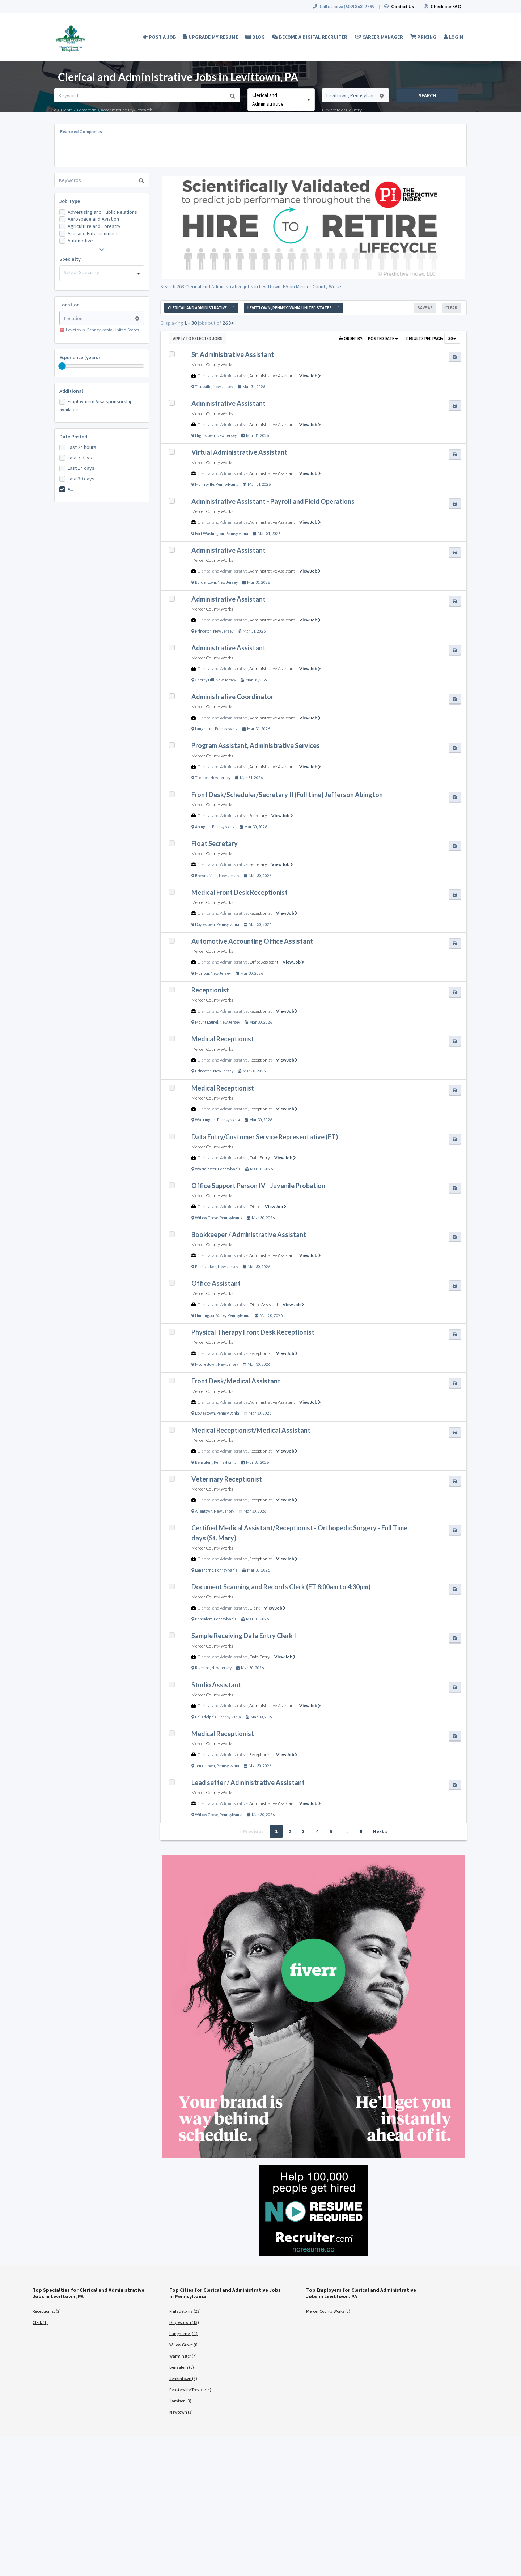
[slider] (62, 366)
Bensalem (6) (181, 2367)
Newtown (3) (181, 2412)
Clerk (254, 1608)
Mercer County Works (212, 364)
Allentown (203, 1511)
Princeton (203, 631)
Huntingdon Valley (210, 1315)
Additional (71, 391)
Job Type (69, 201)
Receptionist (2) (47, 2311)
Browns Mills (206, 875)
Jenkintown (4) (183, 2378)
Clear (451, 307)
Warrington (205, 1120)
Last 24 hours (82, 447)
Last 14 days (81, 468)
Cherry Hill (204, 680)
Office (254, 1206)
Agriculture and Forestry (94, 226)
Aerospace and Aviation (93, 219)
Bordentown (205, 582)
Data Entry (259, 1157)
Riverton (202, 1668)
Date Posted (73, 436)
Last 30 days (81, 478)
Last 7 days (80, 457)
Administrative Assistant (272, 375)
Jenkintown (205, 1766)
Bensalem (203, 1462)
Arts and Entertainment (93, 233)
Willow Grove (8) (184, 2344)
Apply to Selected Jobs (198, 338)
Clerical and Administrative (222, 375)
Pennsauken (205, 1266)
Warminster (205, 1169)
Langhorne (204, 729)
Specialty (70, 259)
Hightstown (205, 435)
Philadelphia (206, 1717)
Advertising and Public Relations (102, 212)
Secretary (258, 815)
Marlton (202, 973)
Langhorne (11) (183, 2333)
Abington (203, 827)
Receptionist (260, 913)
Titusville (203, 386)
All (70, 489)
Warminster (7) (183, 2356)
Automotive (80, 240)
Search (427, 95)
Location (69, 304)
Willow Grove (206, 1218)
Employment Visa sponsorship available (96, 405)
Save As (425, 307)
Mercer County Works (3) (328, 2311)
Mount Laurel (206, 1022)
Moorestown (205, 1364)
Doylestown (205, 924)
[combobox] (280, 99)
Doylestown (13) (184, 2322)
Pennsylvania (227, 484)
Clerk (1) (40, 2322)
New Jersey (223, 386)
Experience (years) (79, 357)
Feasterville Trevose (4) (190, 2389)
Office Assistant (263, 962)
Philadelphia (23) (185, 2311)
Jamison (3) (180, 2400)
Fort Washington (209, 533)
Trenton (202, 777)
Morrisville (204, 484)
